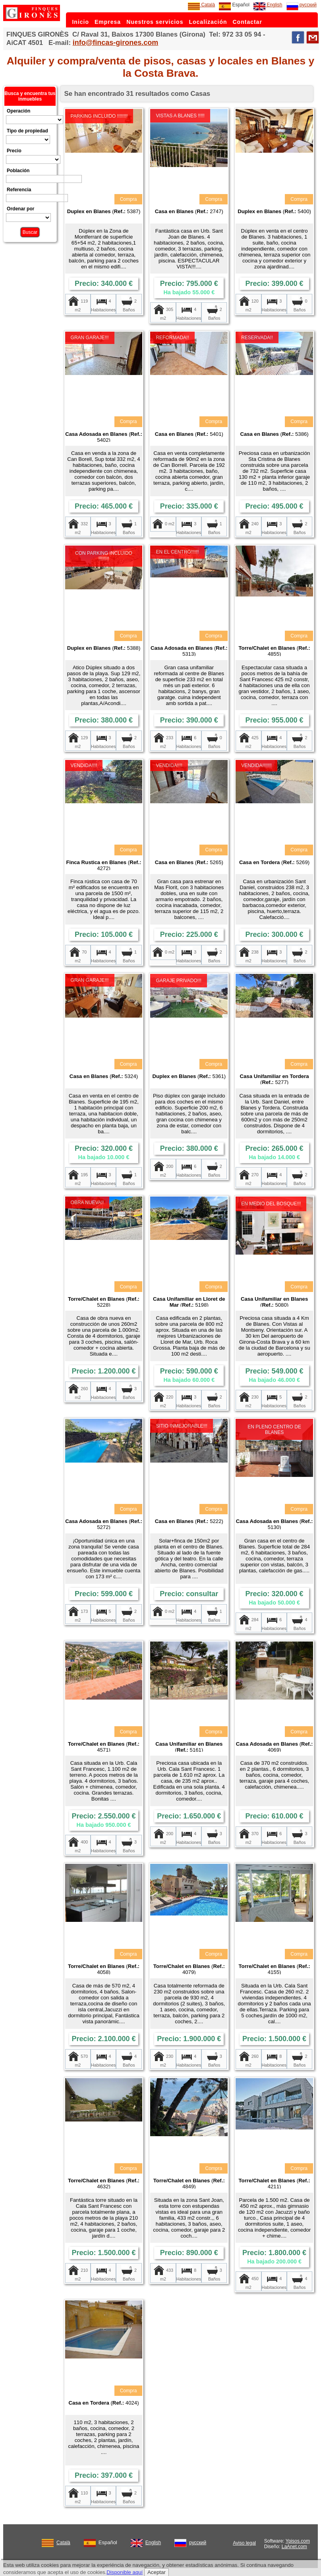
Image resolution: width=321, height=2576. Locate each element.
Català (201, 5)
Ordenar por (20, 209)
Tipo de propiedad (27, 131)
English (267, 5)
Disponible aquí (124, 2572)
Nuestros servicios (154, 22)
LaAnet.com (294, 2546)
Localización (208, 22)
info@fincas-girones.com (116, 43)
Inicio (80, 22)
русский (301, 5)
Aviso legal (244, 2543)
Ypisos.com (298, 2541)
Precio (14, 150)
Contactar (247, 22)
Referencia (19, 189)
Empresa (108, 22)
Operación (18, 111)
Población (18, 170)
